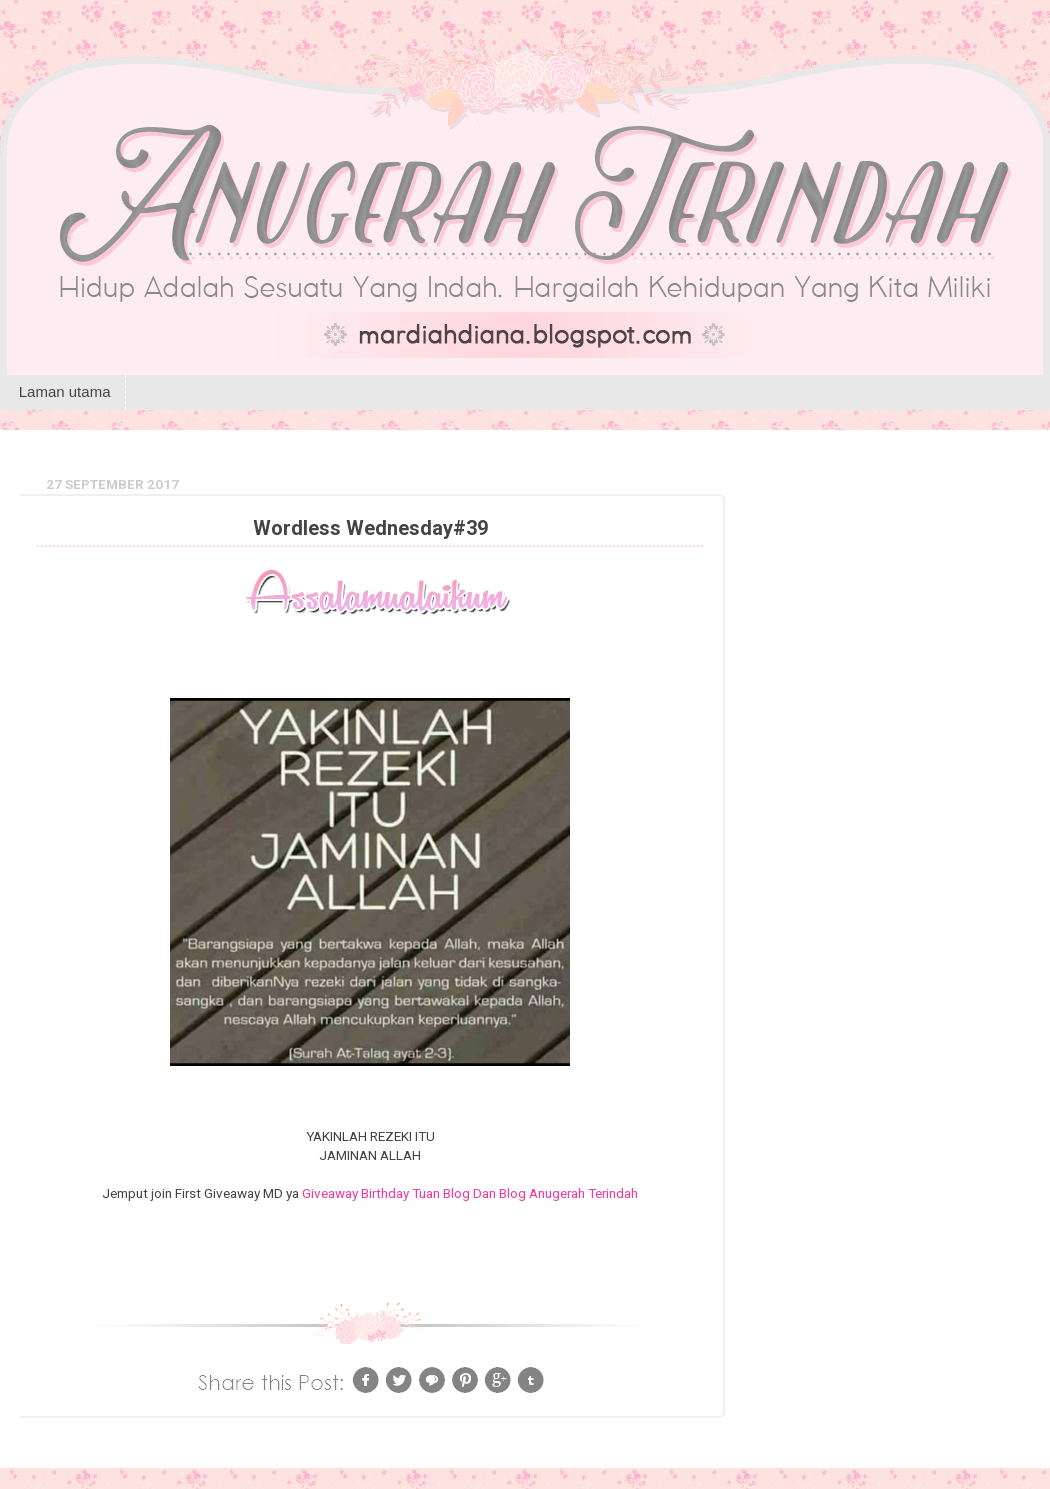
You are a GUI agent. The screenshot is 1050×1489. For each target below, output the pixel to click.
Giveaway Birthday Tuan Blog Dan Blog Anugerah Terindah (470, 1193)
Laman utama (65, 391)
